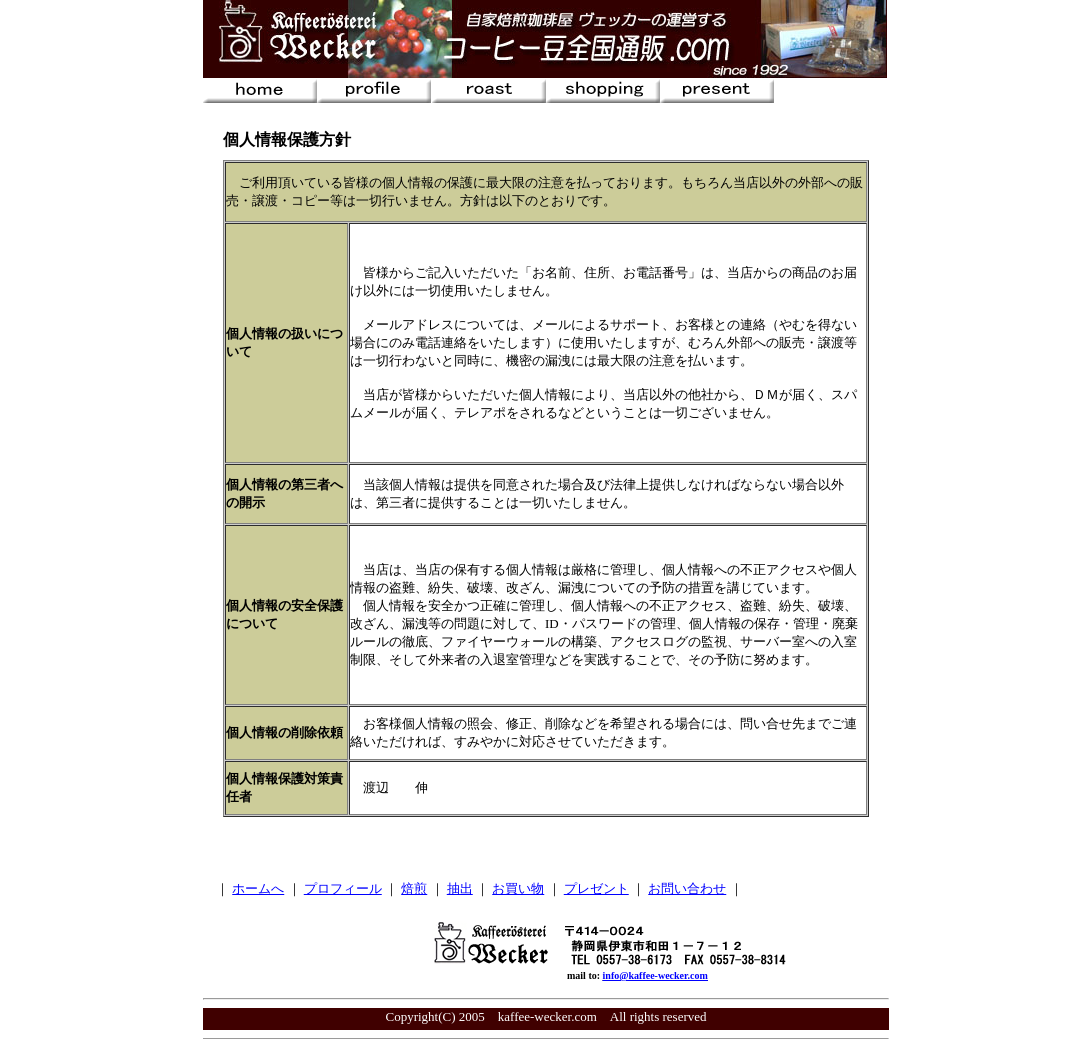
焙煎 (414, 888)
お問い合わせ (687, 888)
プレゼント (596, 888)
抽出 (460, 888)
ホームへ (258, 888)
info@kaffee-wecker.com (655, 975)
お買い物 (518, 888)
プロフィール (343, 888)
